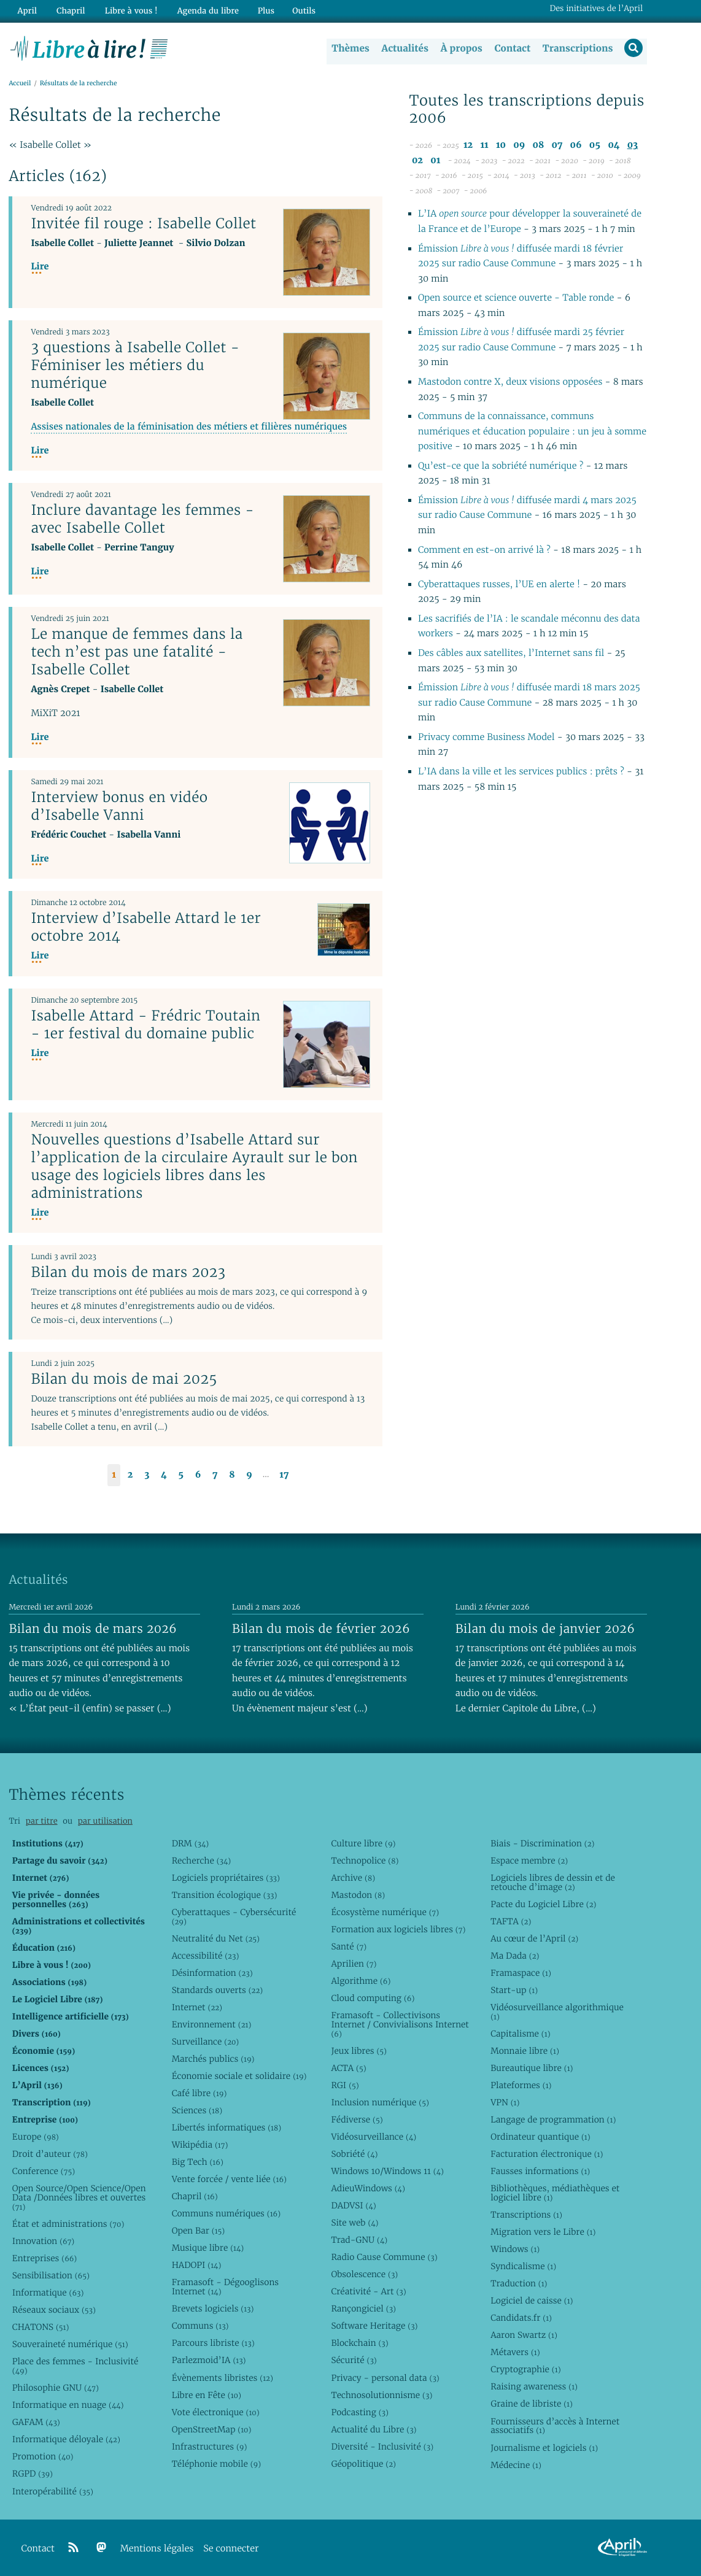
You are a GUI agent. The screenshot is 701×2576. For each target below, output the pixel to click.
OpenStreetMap (212, 2429)
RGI (344, 2085)
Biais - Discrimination (542, 1843)
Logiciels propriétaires (226, 1877)
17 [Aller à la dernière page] (284, 1475)
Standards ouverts (217, 1990)
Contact (511, 48)
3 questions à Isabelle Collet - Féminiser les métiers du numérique (135, 365)
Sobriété (354, 2153)
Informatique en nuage (68, 2404)
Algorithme (360, 1980)
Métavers (515, 2352)
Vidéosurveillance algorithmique (557, 2012)
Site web (354, 2222)
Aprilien (353, 1963)
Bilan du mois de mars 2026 (93, 1629)
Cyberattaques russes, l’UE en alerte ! (500, 584)
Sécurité (353, 2360)
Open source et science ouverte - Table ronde (516, 298)
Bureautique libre (531, 2067)
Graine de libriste (531, 2403)
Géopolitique (363, 2463)
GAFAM (36, 2422)
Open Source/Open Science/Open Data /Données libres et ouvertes (79, 2197)
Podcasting (359, 2412)
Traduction (518, 2283)
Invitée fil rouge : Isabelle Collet (143, 223)
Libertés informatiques (227, 2127)
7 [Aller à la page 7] (214, 1475)
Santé (348, 1946)
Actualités (404, 48)
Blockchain (359, 2342)
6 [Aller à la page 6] (198, 1475)
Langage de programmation (553, 2119)
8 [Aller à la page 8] (231, 1475)
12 (468, 146)
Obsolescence (364, 2274)
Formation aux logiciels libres (398, 1929)
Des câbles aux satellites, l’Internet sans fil (512, 654)
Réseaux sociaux (54, 2309)
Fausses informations (540, 2171)
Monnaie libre (524, 2050)
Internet (197, 2007)
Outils (297, 10)
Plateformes (520, 2085)
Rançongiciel (363, 2308)
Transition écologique (224, 1894)
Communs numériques (226, 2213)
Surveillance (205, 2041)
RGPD (32, 2473)
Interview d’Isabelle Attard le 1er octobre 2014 (146, 927)
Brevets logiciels (213, 2308)
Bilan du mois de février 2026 (321, 1629)
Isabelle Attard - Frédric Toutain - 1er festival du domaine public (145, 1024)
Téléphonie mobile (216, 2463)
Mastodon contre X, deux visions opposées (510, 382)
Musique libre (208, 2247)
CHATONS (40, 2326)
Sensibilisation (51, 2275)
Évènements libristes (222, 2377)
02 (417, 160)
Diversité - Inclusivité (382, 2446)
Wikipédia (200, 2144)
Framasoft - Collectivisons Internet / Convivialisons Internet (399, 2024)
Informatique (48, 2292)
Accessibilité (205, 1955)
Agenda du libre (202, 10)
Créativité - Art (368, 2291)
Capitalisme (520, 2033)
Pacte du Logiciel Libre (543, 1904)
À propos (460, 48)
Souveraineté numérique (70, 2344)
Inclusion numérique (379, 2102)
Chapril (195, 2196)
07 (556, 146)
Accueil (20, 84)
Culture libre (363, 1843)
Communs (200, 2325)
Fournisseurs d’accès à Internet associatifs (554, 2426)
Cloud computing (372, 1997)
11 (484, 146)
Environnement (212, 2024)
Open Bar (198, 2230)
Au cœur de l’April (534, 1938)
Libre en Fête (206, 2395)
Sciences (197, 2110)
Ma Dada (514, 1955)
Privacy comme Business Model (487, 738)
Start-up (514, 1990)
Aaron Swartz (523, 2334)
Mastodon (358, 1894)
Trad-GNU (359, 2239)
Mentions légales (157, 2549)
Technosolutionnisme (381, 2395)
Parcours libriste (213, 2342)
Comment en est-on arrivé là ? (485, 550)
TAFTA (510, 1921)
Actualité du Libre (373, 2429)
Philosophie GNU (55, 2387)
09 (519, 146)
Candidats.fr (521, 2317)
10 (501, 146)
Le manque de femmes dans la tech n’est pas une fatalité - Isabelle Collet (136, 652)
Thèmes (350, 48)
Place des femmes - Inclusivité (75, 2366)
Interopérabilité (52, 2491)
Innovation (43, 2240)
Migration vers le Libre (542, 2231)
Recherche (201, 1860)
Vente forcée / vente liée (229, 2179)
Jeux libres (359, 2050)
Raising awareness (534, 2386)
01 (435, 160)
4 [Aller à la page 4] (164, 1475)
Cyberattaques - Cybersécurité (234, 1917)
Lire (39, 267)
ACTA (348, 2067)
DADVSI (353, 2205)
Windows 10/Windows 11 (387, 2171)
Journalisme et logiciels (544, 2447)
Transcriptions (576, 48)
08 (538, 146)
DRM (190, 1843)
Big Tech (197, 2161)
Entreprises (44, 2258)
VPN (504, 2102)
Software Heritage (374, 2325)
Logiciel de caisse (531, 2300)
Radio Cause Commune (384, 2256)
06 (576, 146)
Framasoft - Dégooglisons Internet (225, 2287)
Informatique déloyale (66, 2439)
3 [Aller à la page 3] (146, 1475)
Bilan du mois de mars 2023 (128, 1272)
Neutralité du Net (216, 1938)
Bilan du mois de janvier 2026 (545, 1629)
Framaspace (520, 1972)
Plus (258, 10)
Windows (515, 2248)
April (26, 10)
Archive (353, 1877)
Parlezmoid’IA (209, 2360)
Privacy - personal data (385, 2377)
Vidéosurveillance (373, 2136)
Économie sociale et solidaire (239, 2075)
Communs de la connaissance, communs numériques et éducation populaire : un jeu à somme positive (532, 432)
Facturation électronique (546, 2153)
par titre (42, 1821)
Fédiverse (356, 2119)
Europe (35, 2136)
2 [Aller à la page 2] (130, 1475)
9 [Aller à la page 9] (249, 1475)
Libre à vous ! (127, 10)
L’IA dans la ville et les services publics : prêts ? (522, 772)
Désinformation (212, 1972)
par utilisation (105, 1821)
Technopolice (364, 1860)
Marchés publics (213, 2058)
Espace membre (529, 1860)
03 (632, 146)
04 (613, 146)
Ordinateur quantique (540, 2136)
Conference (43, 2171)
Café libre (199, 2093)
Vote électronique (216, 2412)
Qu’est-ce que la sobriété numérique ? (500, 466)
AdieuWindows (368, 2188)
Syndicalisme (523, 2266)
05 (594, 146)
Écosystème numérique (385, 1912)
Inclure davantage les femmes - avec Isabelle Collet (142, 519)
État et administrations (68, 2223)
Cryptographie (525, 2369)
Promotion (43, 2456)
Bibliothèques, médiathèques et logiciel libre (554, 2193)
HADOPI (197, 2264)
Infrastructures (209, 2446)
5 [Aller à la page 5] (181, 1475)
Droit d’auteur (50, 2153)
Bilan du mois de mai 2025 (124, 1379)
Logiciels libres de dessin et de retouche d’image (552, 1882)
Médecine (515, 2464)
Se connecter (230, 2549)
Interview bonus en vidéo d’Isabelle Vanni (119, 806)
